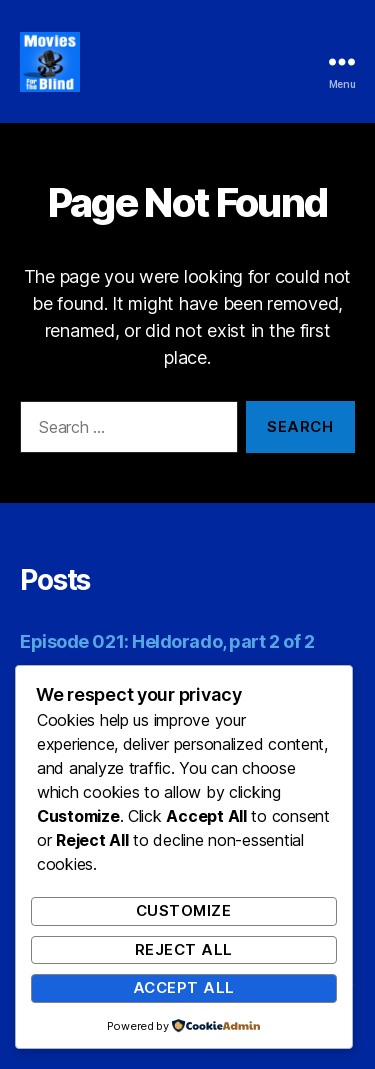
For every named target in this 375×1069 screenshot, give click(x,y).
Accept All (184, 987)
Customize (184, 910)
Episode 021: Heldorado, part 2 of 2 (167, 641)
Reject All (184, 949)
